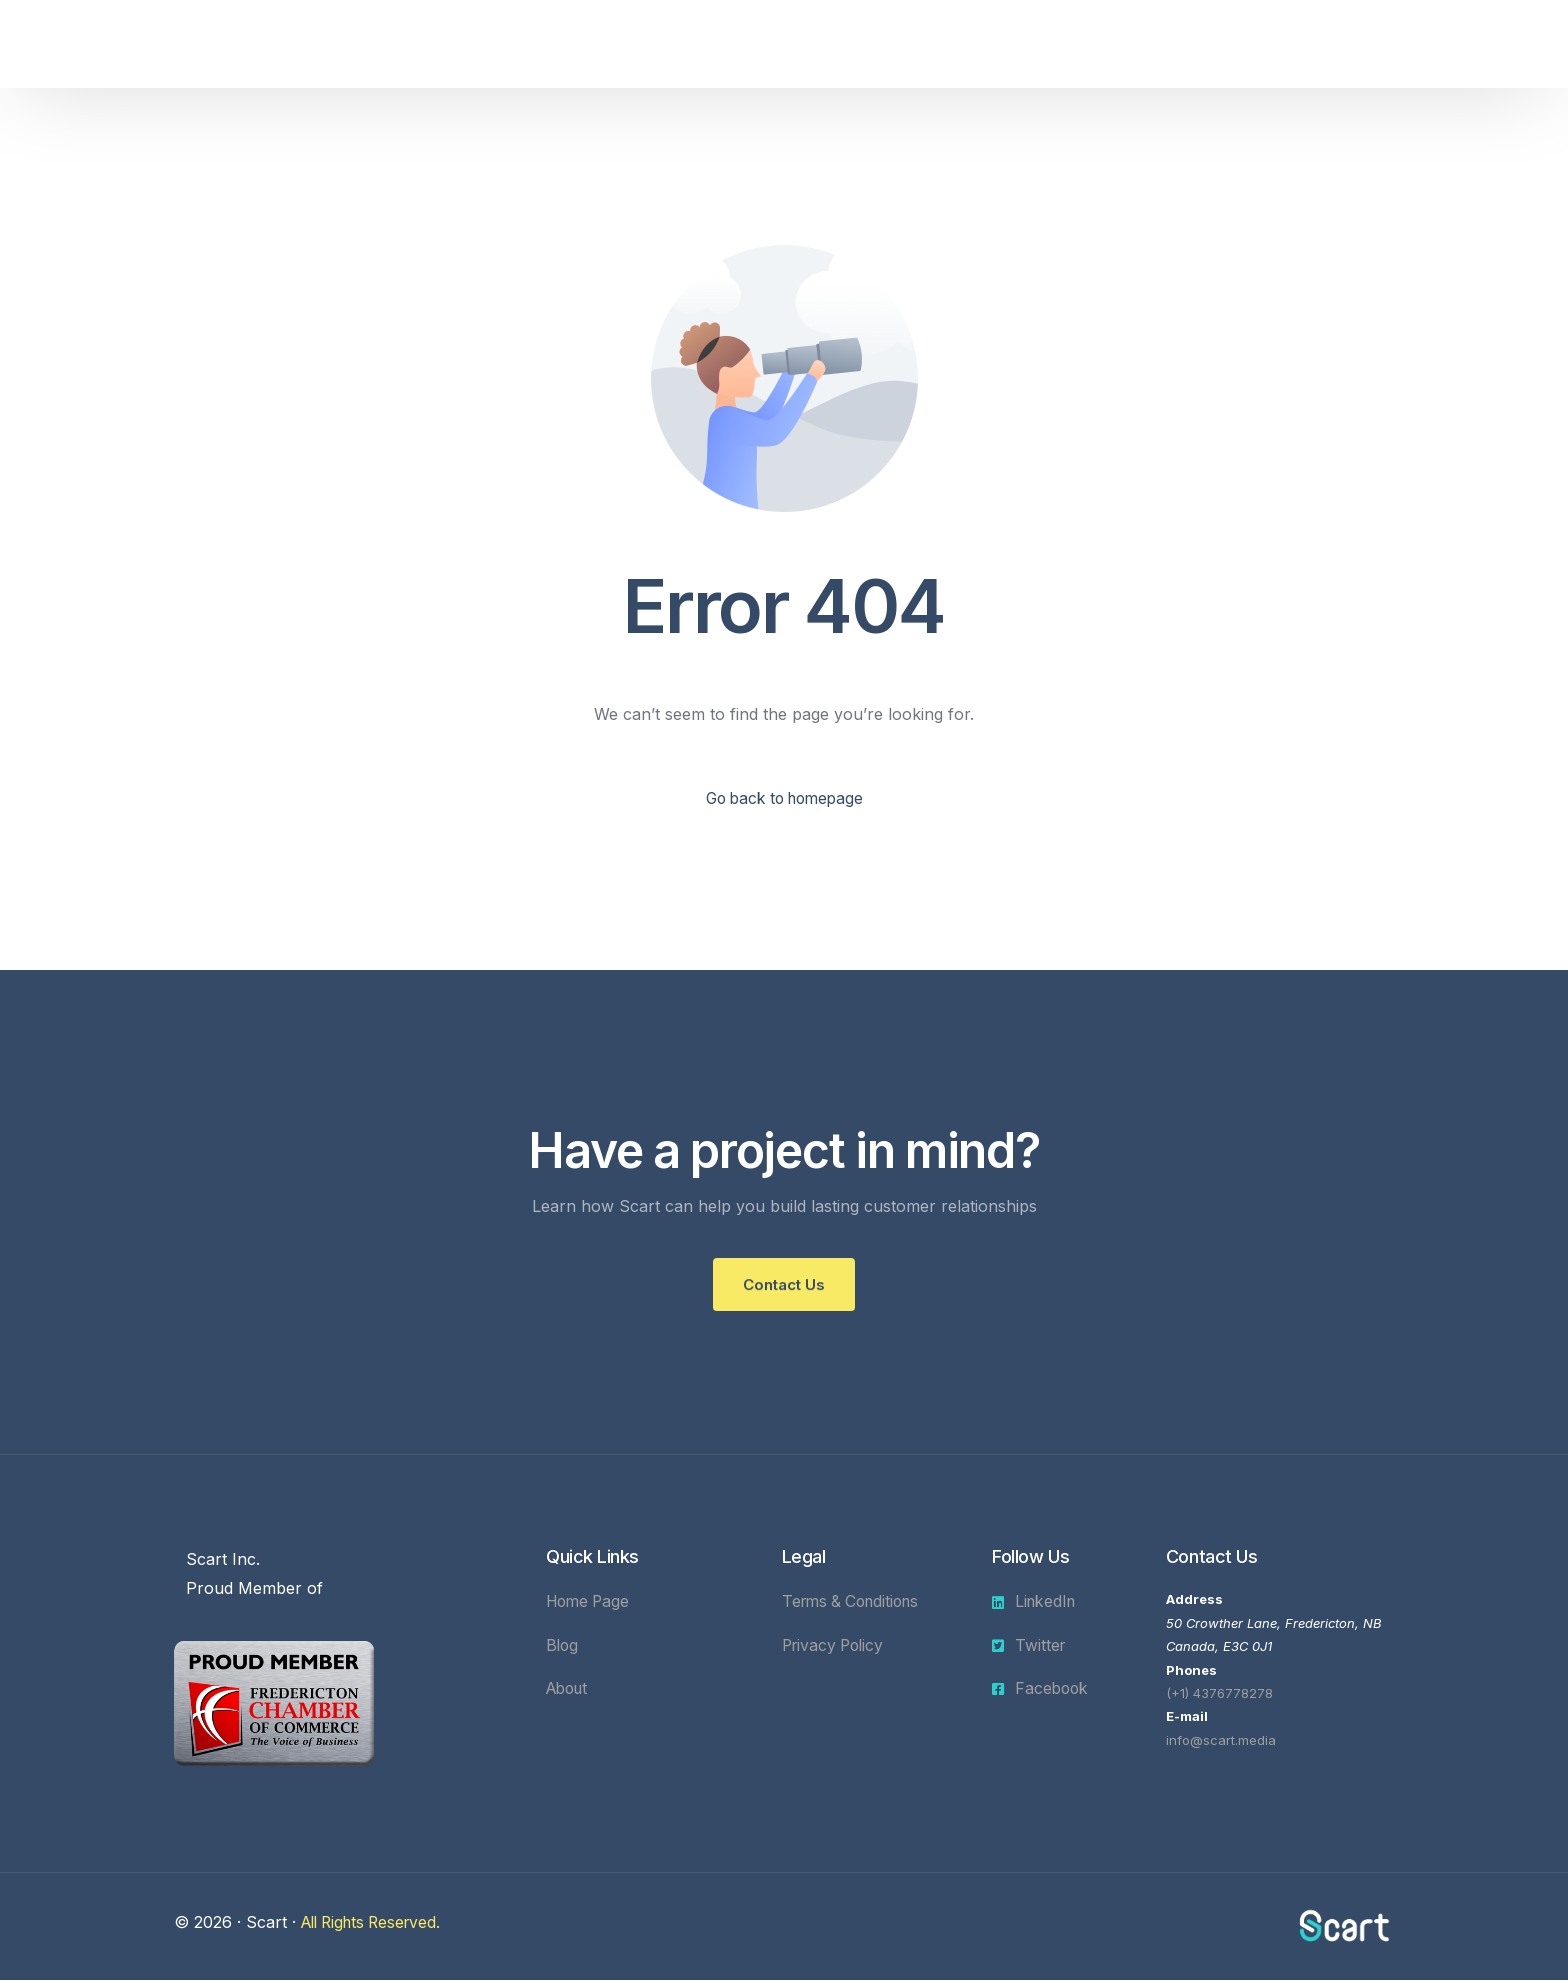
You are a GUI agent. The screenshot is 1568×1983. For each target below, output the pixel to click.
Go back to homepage (784, 799)
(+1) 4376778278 (1219, 1696)
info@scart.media (1221, 1743)
